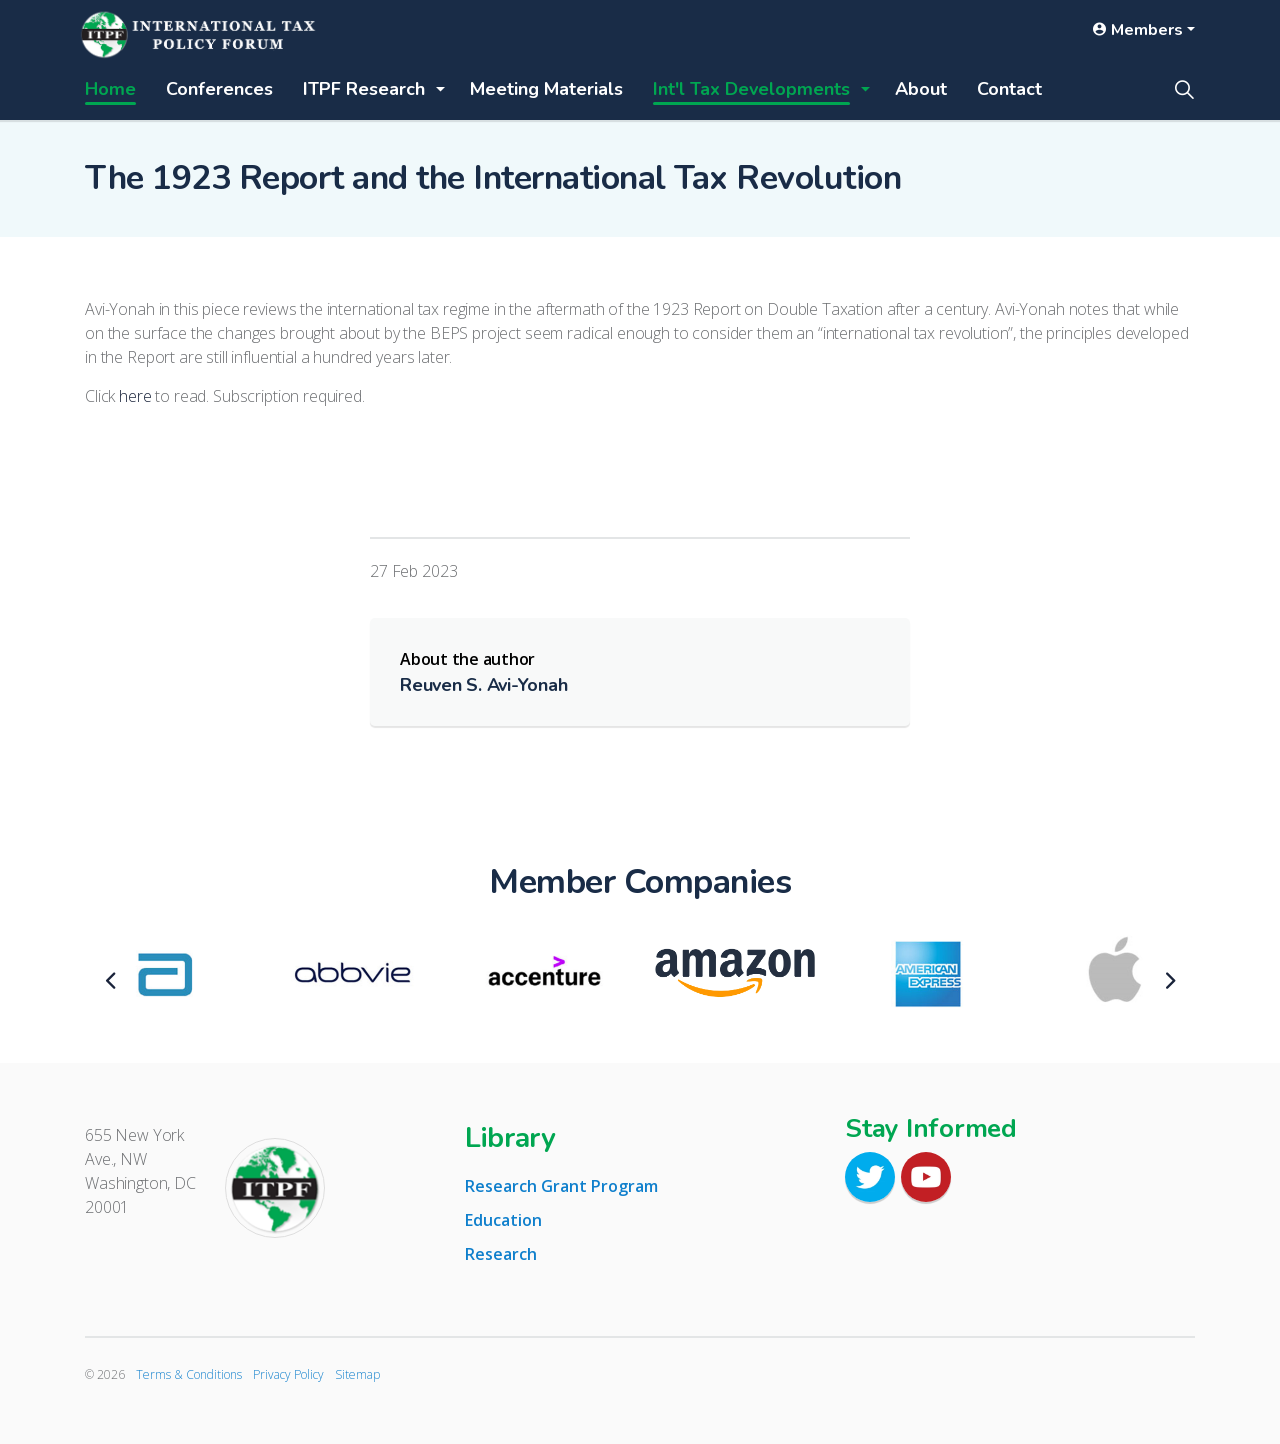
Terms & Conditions (189, 1374)
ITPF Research (364, 89)
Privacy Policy (288, 1374)
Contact (1009, 89)
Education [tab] (503, 1220)
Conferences (219, 89)
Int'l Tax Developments (751, 89)
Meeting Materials (546, 89)
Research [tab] (501, 1254)
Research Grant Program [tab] (561, 1186)
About (921, 89)
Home (110, 89)
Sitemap (357, 1374)
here (135, 396)
